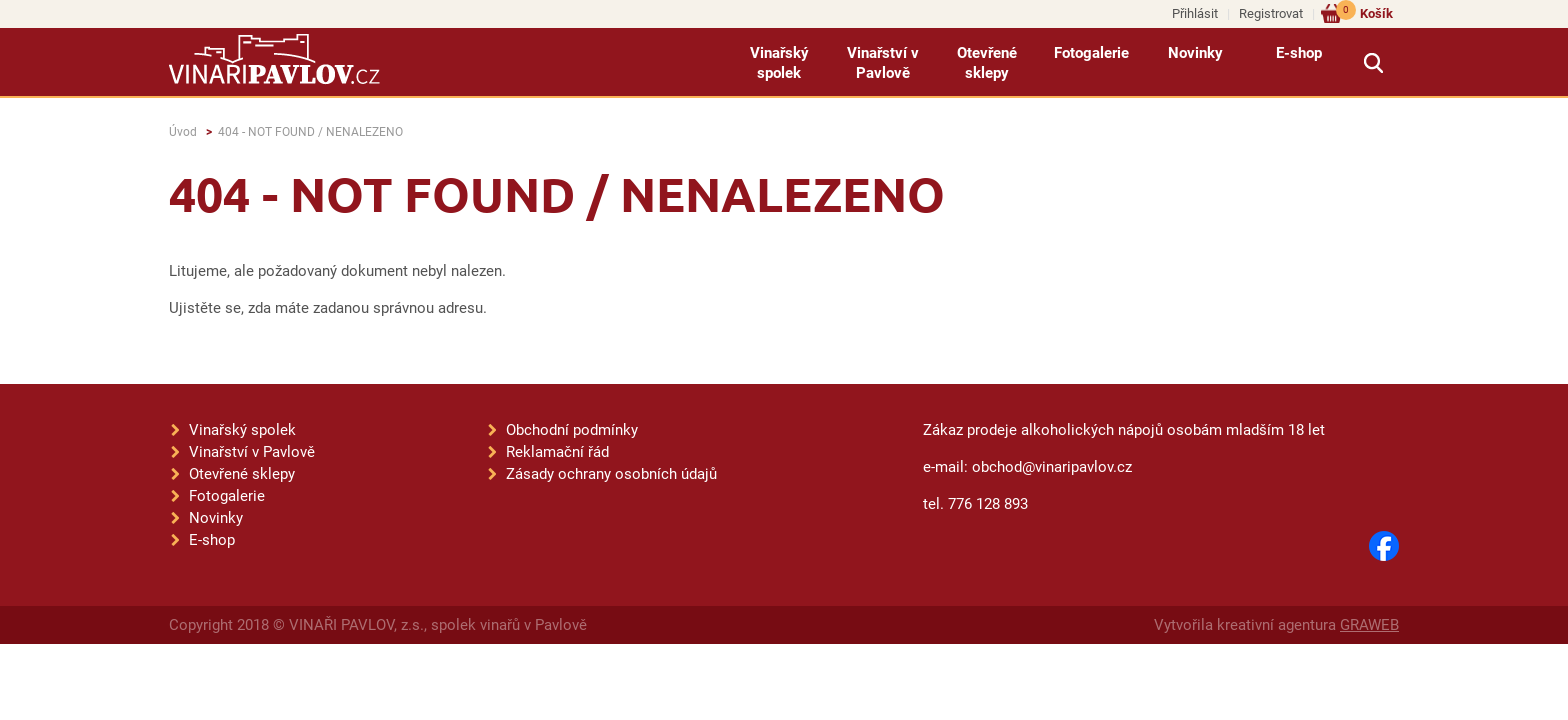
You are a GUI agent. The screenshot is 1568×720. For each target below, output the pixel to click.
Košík (1364, 12)
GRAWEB (1369, 625)
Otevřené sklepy (987, 63)
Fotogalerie (1091, 53)
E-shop (1299, 53)
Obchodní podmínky (572, 430)
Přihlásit (1195, 13)
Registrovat (1271, 13)
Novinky (1195, 53)
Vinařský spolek (779, 63)
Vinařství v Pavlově (883, 63)
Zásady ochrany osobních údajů (611, 474)
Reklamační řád (557, 452)
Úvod (183, 132)
